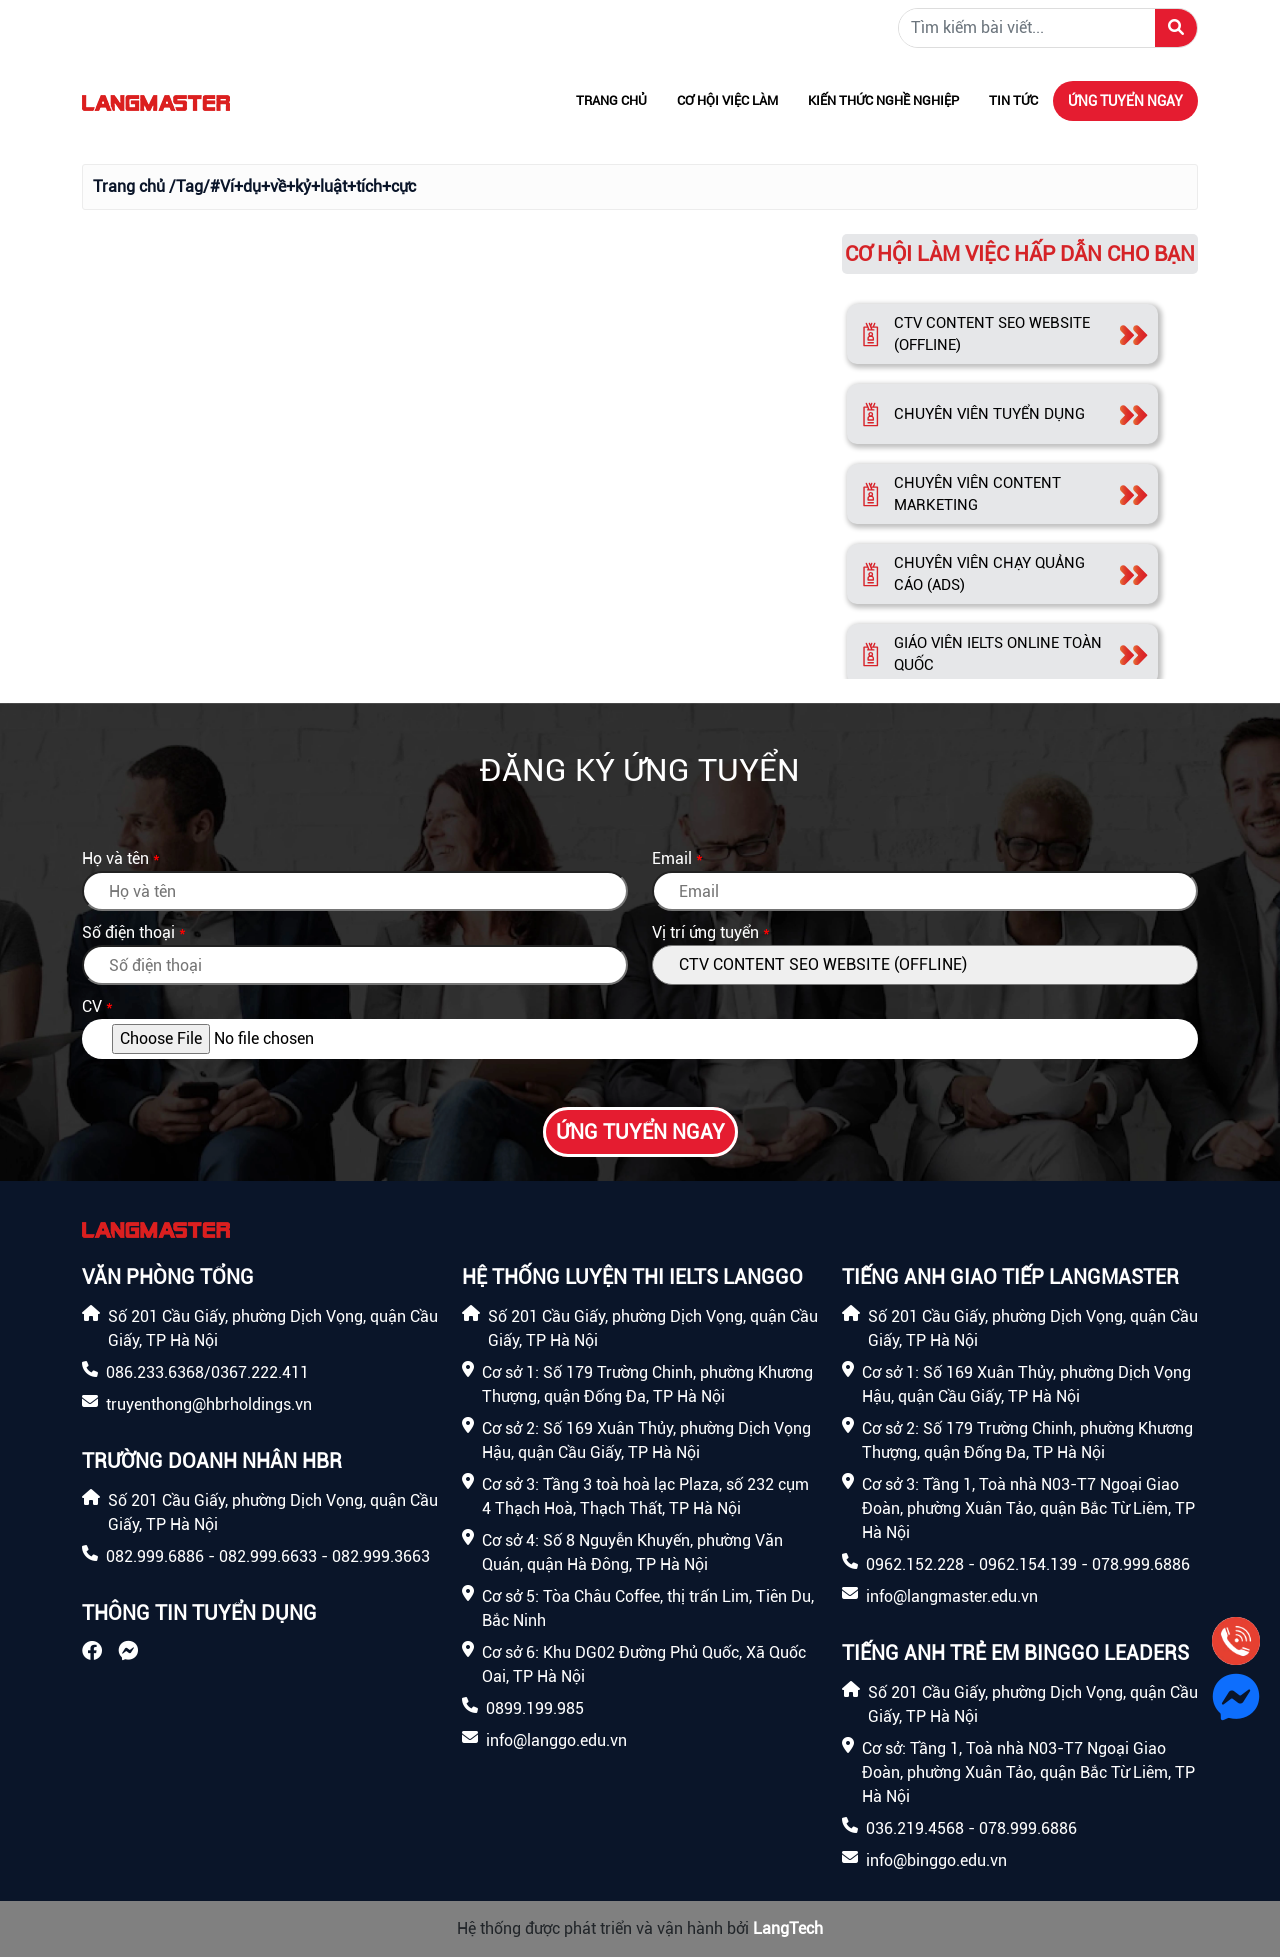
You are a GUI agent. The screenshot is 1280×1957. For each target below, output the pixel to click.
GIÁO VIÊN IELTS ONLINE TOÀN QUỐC (998, 654)
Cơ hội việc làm (727, 100)
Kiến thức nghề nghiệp (883, 100)
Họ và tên (115, 858)
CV (92, 1006)
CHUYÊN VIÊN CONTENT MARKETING (977, 494)
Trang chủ (611, 100)
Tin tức (1013, 100)
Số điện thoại (128, 932)
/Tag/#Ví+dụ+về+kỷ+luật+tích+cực (292, 186)
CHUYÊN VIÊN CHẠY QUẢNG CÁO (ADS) (989, 574)
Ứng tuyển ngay (1125, 101)
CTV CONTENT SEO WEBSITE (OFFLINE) (992, 334)
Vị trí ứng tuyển (705, 932)
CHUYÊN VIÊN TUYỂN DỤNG (989, 414)
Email (672, 858)
